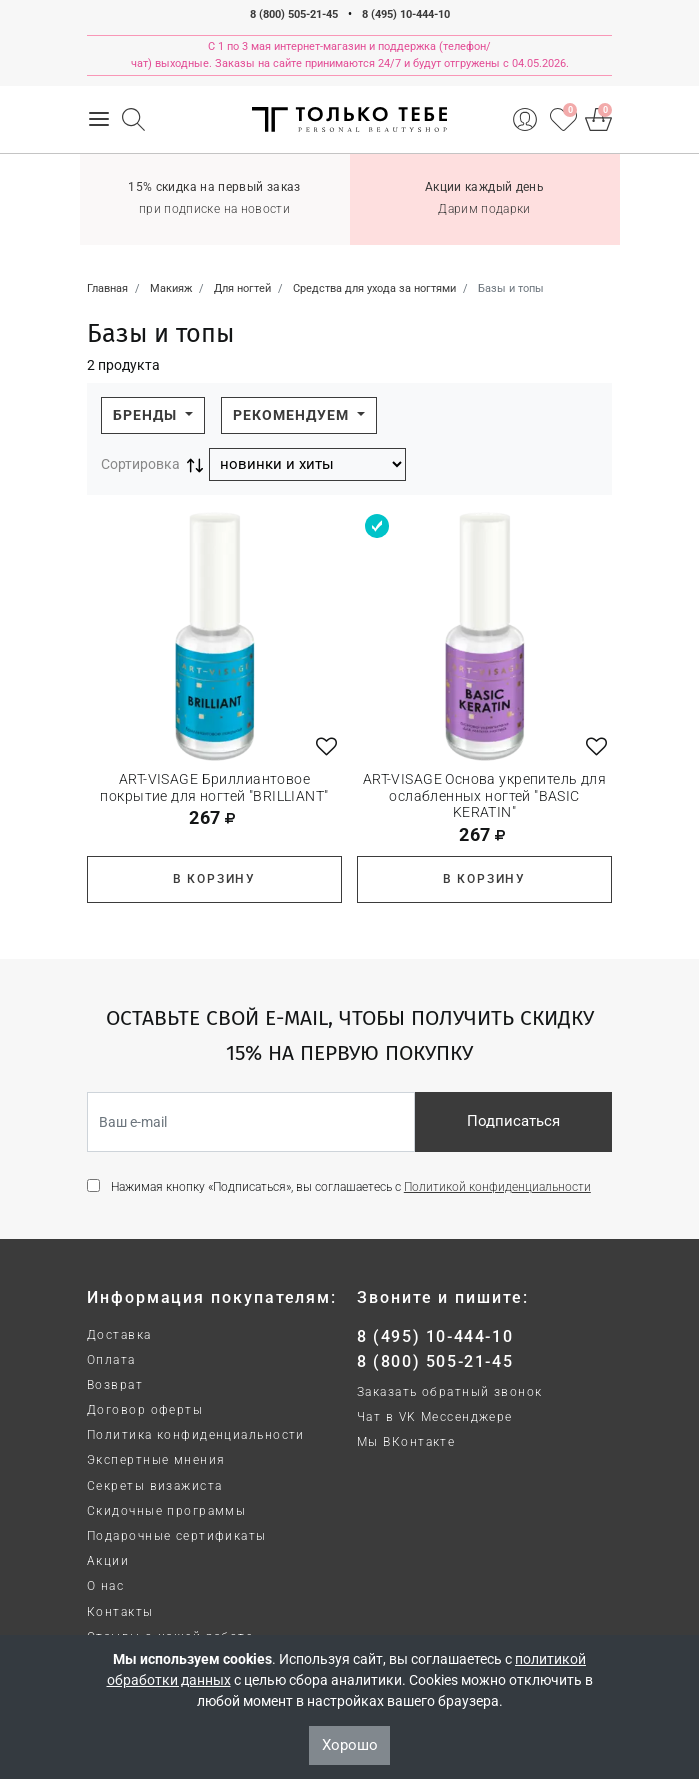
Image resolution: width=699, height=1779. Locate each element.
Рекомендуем (293, 415)
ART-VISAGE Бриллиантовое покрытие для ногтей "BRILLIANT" (214, 787)
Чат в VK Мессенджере (435, 1417)
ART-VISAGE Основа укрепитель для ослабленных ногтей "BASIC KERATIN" (484, 796)
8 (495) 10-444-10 (406, 14)
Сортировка (140, 464)
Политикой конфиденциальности (497, 1187)
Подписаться (513, 1121)
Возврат (115, 1385)
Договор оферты (145, 1410)
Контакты (120, 1612)
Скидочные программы (166, 1511)
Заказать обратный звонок (450, 1392)
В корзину (214, 879)
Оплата (111, 1360)
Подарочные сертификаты (177, 1536)
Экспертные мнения (156, 1460)
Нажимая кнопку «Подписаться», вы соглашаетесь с (351, 1187)
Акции (108, 1561)
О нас (105, 1586)
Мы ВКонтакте (406, 1442)
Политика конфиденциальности (196, 1435)
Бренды (147, 415)
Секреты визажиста (154, 1486)
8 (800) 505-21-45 (294, 14)
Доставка (119, 1335)
